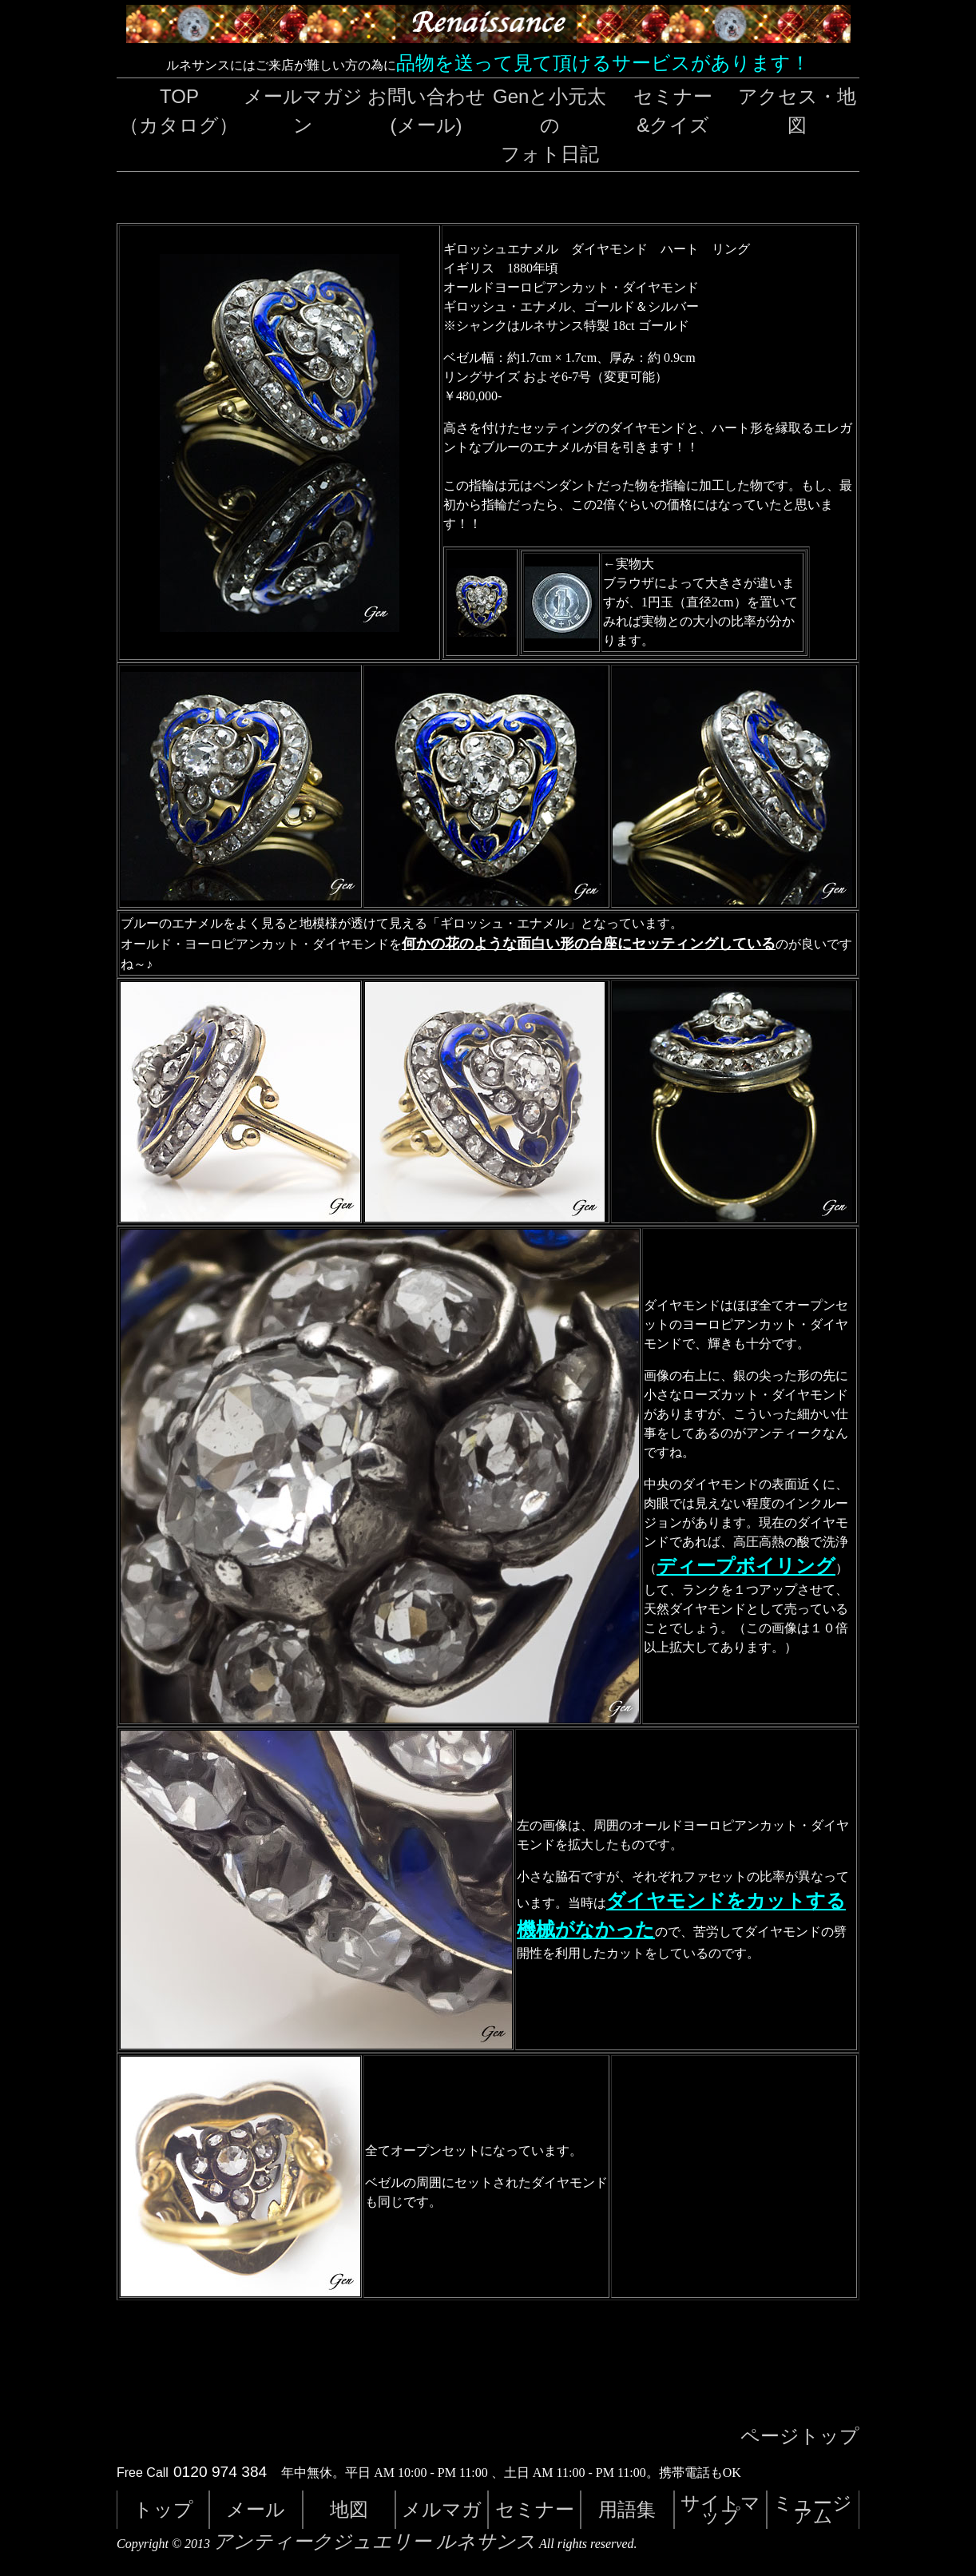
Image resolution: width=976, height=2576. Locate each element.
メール (255, 2509)
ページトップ (799, 2436)
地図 (349, 2509)
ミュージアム (812, 2509)
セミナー (534, 2509)
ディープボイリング (746, 1566)
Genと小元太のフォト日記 (549, 125)
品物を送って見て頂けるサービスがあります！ (603, 63)
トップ (163, 2509)
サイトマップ (720, 2509)
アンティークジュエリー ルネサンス (374, 2541)
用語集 (627, 2509)
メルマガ (442, 2509)
